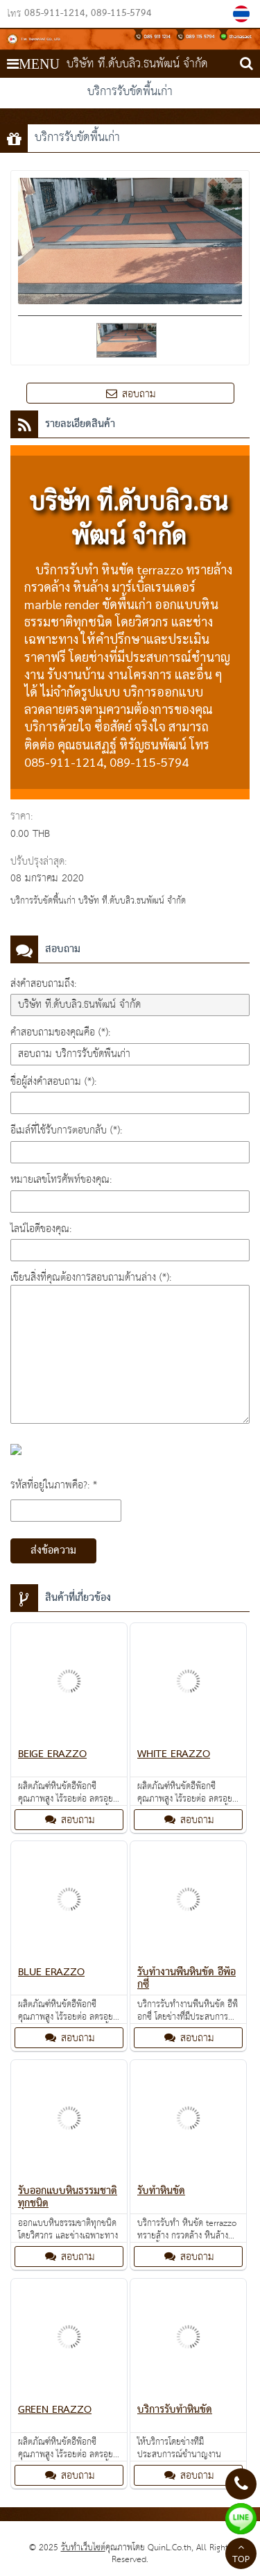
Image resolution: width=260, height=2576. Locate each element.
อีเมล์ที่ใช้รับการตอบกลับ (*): (66, 1130)
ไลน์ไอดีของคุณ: (40, 1229)
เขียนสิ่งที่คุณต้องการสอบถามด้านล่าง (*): (90, 1277)
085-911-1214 (54, 14)
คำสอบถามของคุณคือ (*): (60, 1032)
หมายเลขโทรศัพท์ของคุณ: (61, 1179)
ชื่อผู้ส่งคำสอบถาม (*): (53, 1081)
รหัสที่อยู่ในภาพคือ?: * (53, 1485)
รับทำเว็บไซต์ (83, 2548)
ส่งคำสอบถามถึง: (43, 983)
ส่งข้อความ (53, 1551)
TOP (241, 2555)
